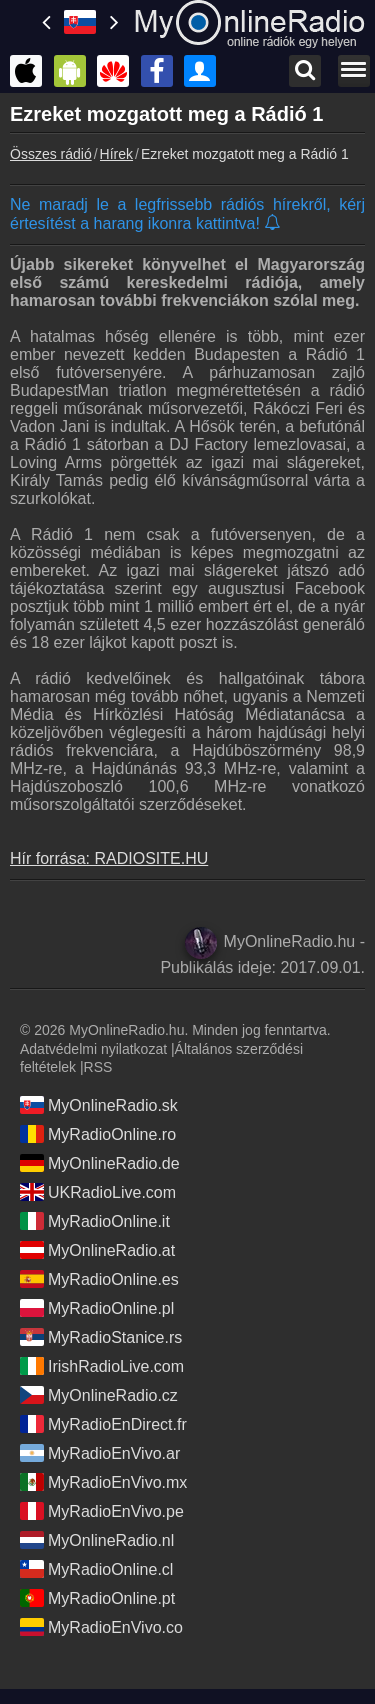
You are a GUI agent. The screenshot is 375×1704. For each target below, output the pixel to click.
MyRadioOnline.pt (97, 1598)
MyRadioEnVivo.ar (100, 1453)
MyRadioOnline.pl (97, 1308)
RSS (98, 1067)
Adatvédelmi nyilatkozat (93, 1049)
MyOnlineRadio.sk (99, 1105)
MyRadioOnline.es (99, 1279)
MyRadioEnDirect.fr (103, 1424)
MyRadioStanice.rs (101, 1337)
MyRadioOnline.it (95, 1221)
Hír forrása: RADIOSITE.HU (109, 858)
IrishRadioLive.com (102, 1366)
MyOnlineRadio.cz (99, 1395)
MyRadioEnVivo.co (101, 1627)
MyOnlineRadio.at (97, 1250)
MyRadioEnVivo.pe (102, 1511)
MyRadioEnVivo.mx (103, 1482)
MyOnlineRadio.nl (97, 1540)
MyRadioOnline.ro (98, 1134)
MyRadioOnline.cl (96, 1569)
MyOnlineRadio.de (100, 1163)
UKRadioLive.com (98, 1192)
